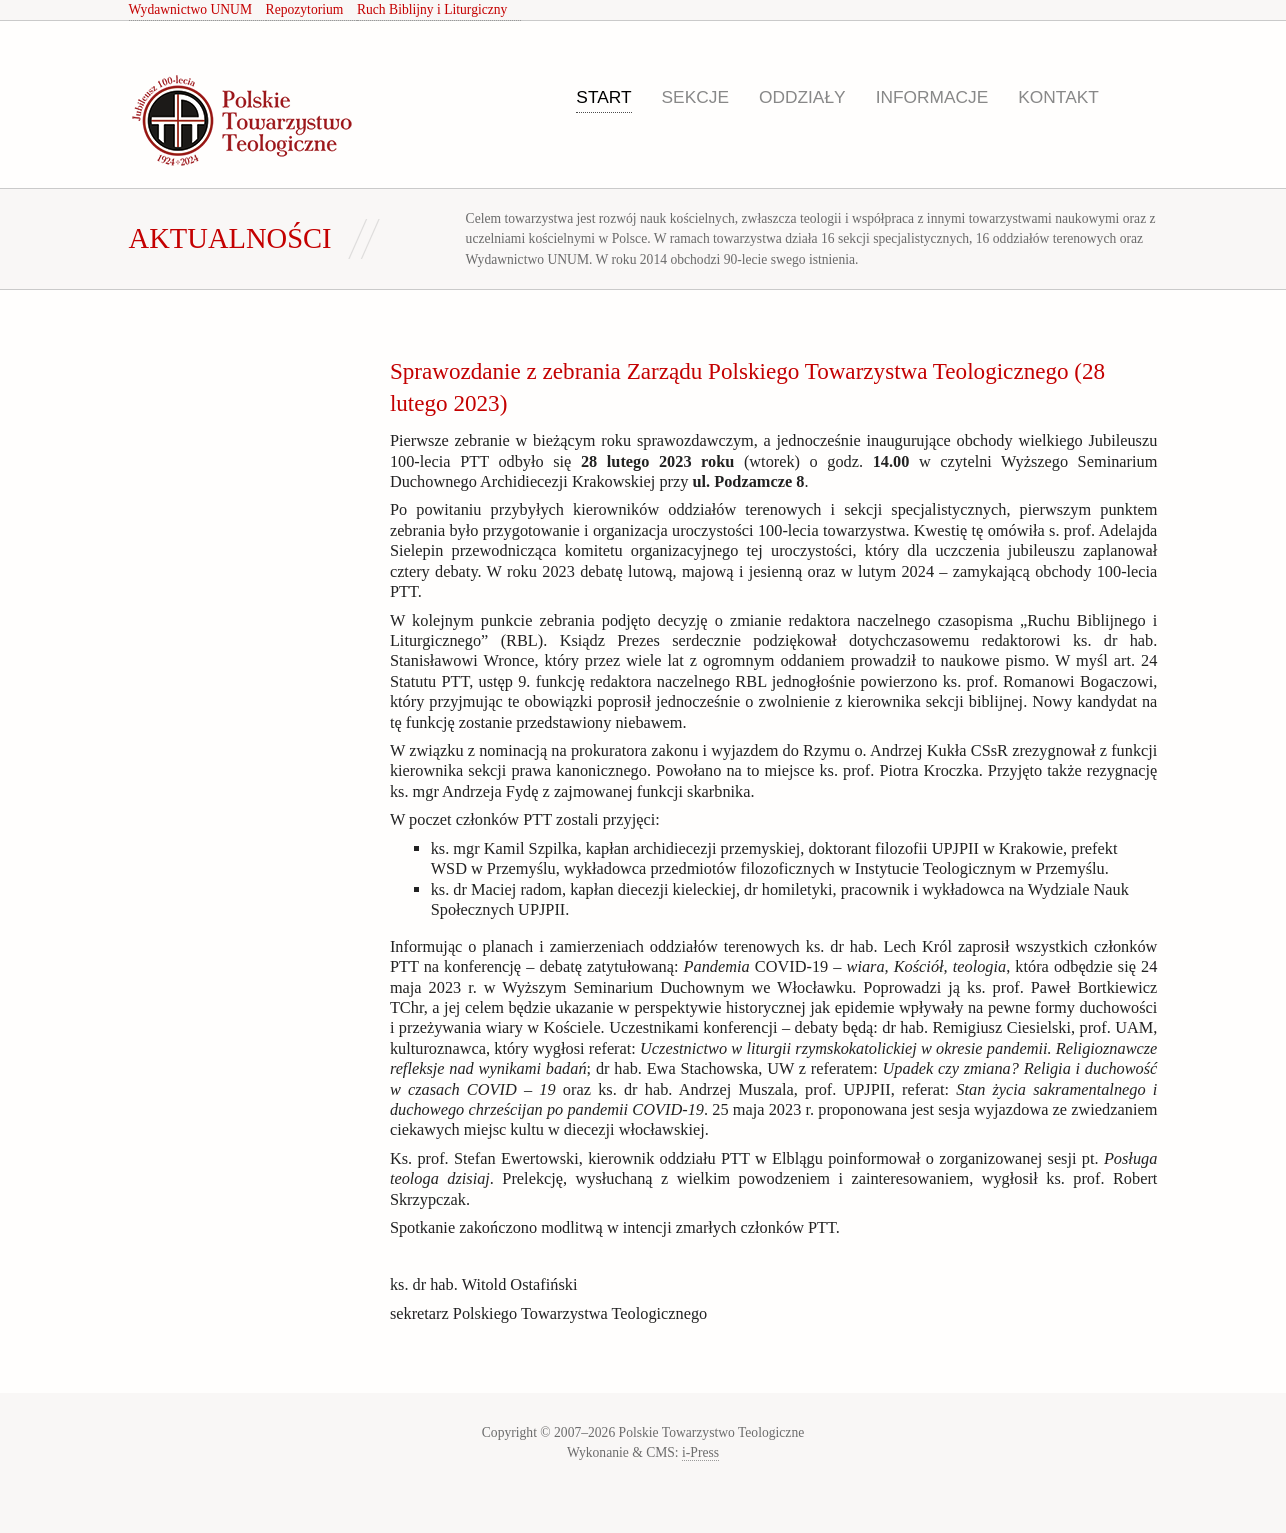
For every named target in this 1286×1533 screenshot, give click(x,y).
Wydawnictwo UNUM (190, 9)
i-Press (700, 1452)
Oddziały (802, 97)
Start (603, 97)
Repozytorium (305, 9)
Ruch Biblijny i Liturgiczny (432, 9)
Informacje (932, 97)
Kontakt (1058, 97)
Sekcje (695, 97)
